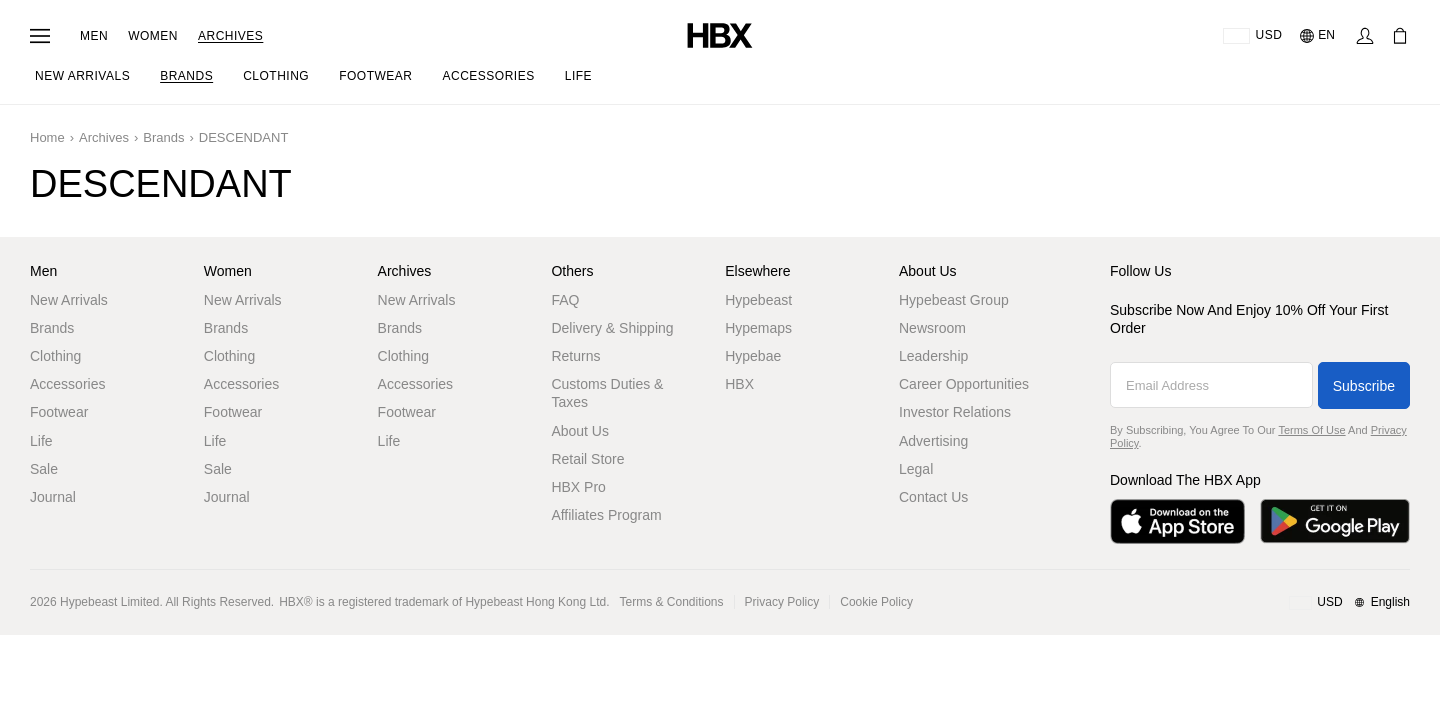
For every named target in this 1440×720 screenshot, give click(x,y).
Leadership (933, 356)
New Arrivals (69, 300)
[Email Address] (1211, 385)
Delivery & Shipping (612, 328)
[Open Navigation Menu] (40, 36)
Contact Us (933, 497)
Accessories (67, 384)
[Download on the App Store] (1177, 521)
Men (94, 36)
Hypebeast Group (954, 300)
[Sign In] (1365, 36)
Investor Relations (955, 412)
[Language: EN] (1318, 36)
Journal (53, 497)
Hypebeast (758, 300)
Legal (916, 469)
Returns (575, 356)
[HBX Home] (720, 34)
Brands (163, 137)
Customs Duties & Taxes (607, 393)
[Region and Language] (1349, 603)
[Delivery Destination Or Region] (1252, 36)
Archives (230, 36)
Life (41, 441)
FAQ (565, 300)
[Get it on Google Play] (1335, 521)
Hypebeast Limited (109, 602)
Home (47, 137)
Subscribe (1364, 386)
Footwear (59, 412)
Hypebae (753, 356)
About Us (580, 431)
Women (153, 36)
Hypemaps (758, 328)
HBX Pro (578, 487)
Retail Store (587, 459)
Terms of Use (1311, 430)
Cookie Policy (876, 602)
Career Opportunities (964, 384)
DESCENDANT (244, 137)
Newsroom (932, 328)
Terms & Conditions (672, 602)
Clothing (55, 356)
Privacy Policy (782, 602)
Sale (44, 469)
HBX (739, 384)
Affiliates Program (606, 515)
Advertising (933, 441)
